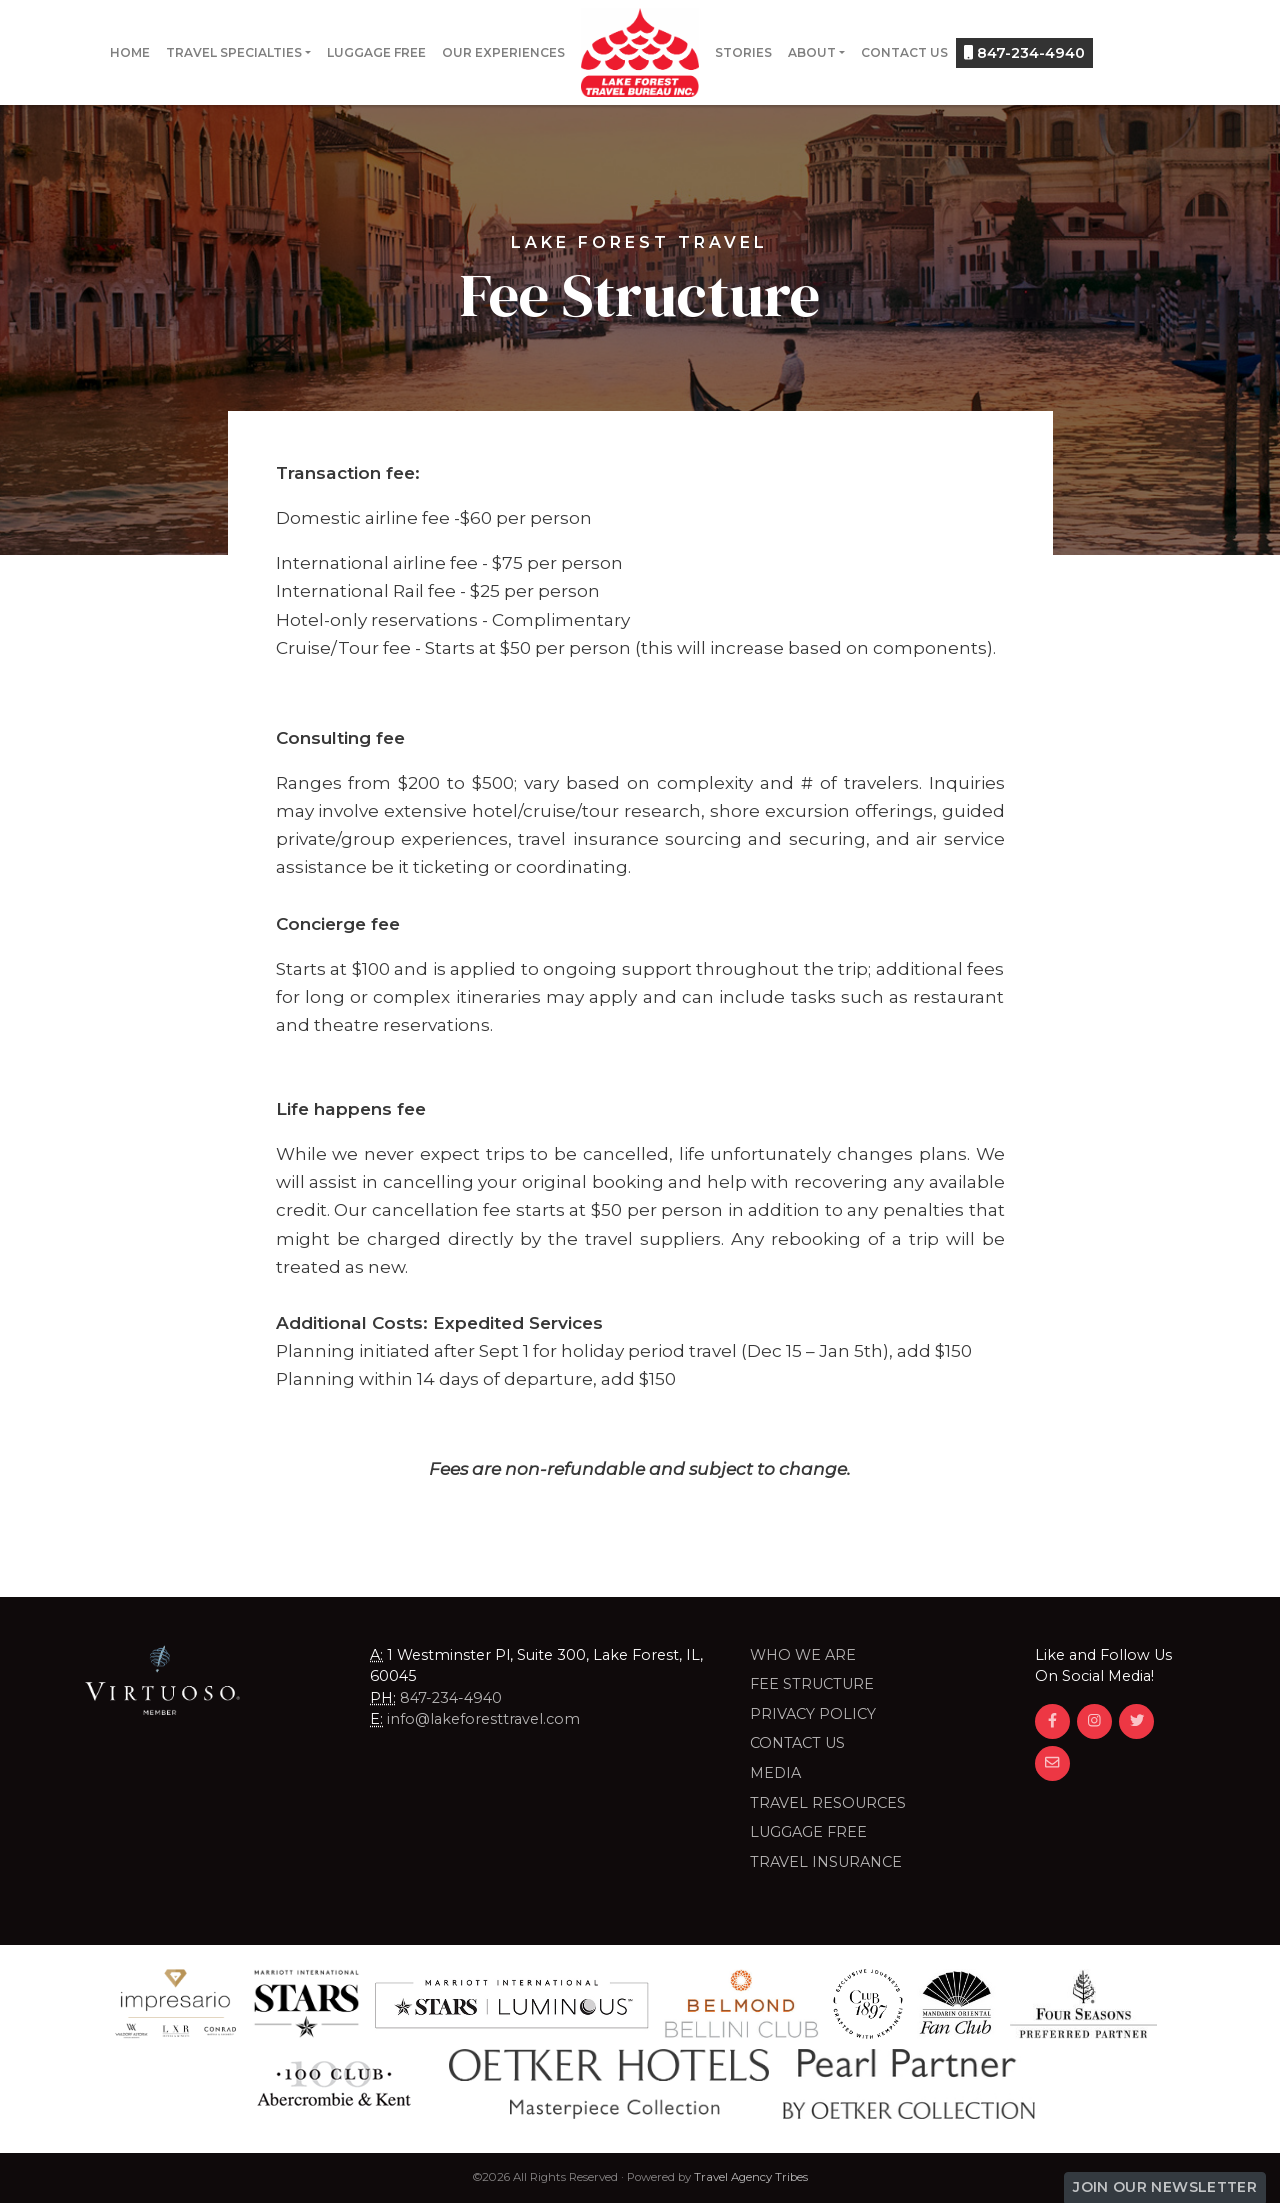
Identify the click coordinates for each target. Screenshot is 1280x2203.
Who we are (803, 1655)
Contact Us (904, 52)
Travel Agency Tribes (751, 2177)
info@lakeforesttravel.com (483, 1719)
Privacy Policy (813, 1714)
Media (775, 1773)
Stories (743, 52)
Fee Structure (812, 1684)
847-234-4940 (1024, 53)
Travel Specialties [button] (234, 52)
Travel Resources (828, 1803)
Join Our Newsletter (1165, 2187)
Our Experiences (503, 52)
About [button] (812, 52)
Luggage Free (376, 52)
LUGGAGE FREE (808, 1832)
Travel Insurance (826, 1862)
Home (130, 52)
